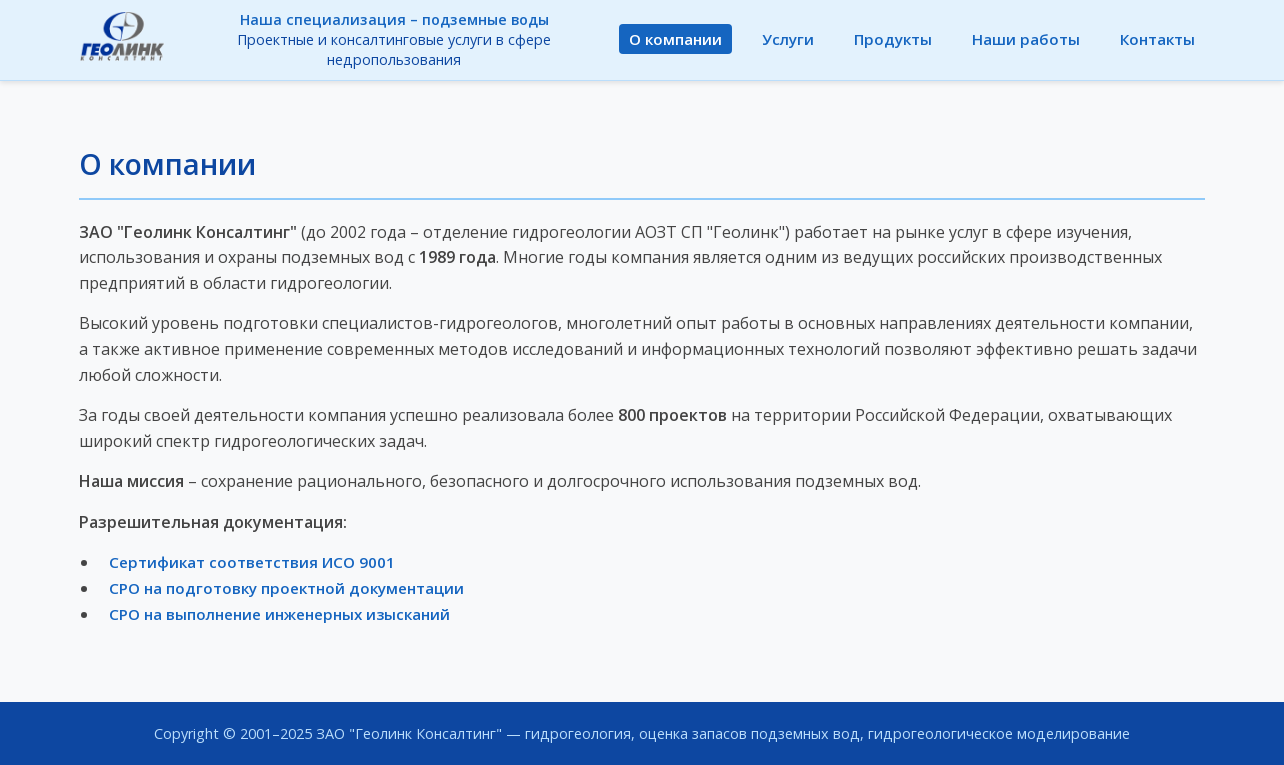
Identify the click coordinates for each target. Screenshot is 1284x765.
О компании (675, 39)
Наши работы (1026, 39)
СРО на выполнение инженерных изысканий (279, 614)
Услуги (788, 39)
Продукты (893, 39)
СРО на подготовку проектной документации (286, 588)
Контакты (1157, 39)
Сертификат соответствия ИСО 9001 (252, 562)
